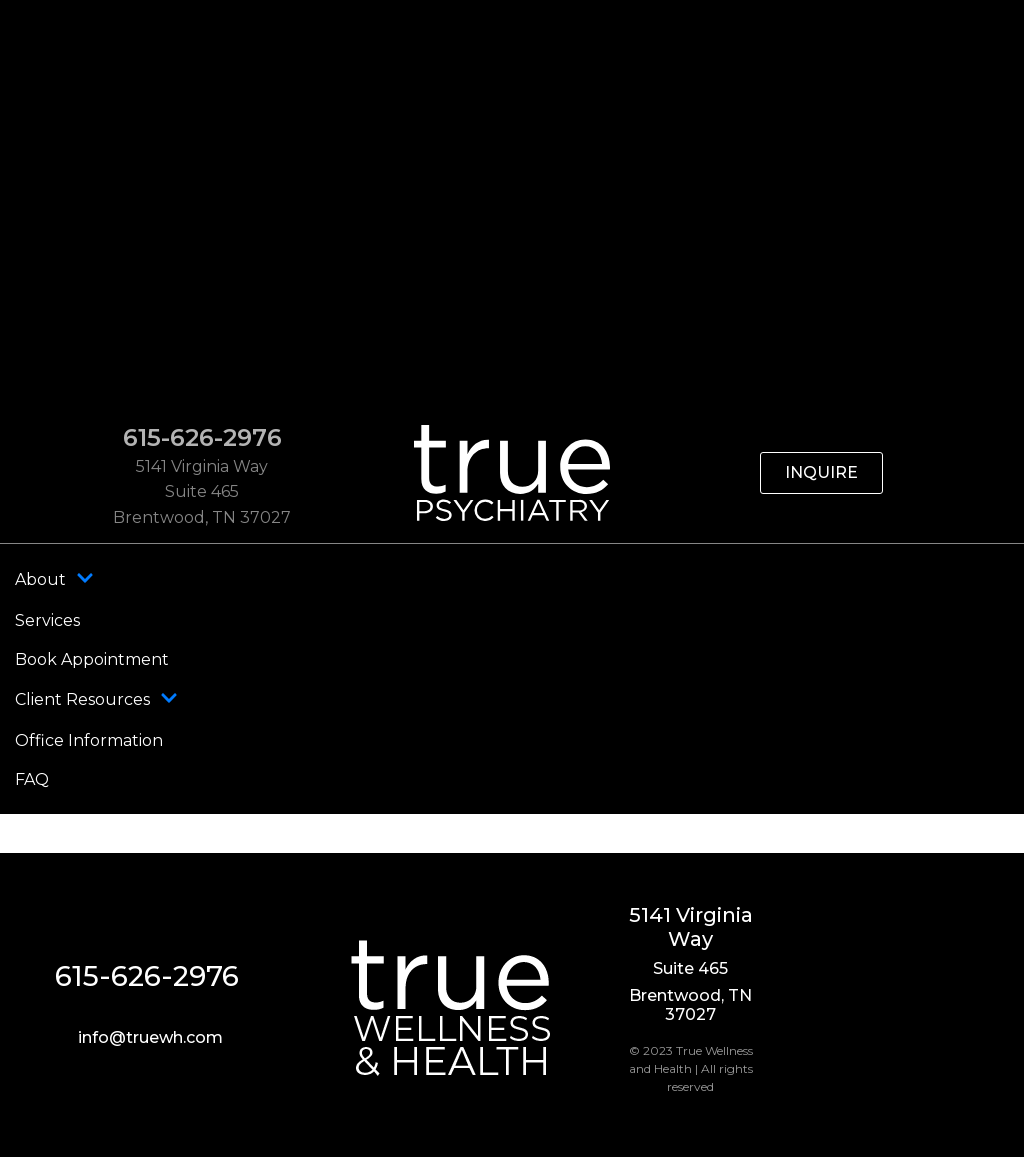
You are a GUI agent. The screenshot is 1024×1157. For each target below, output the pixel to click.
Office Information (89, 740)
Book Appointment (92, 659)
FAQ (32, 779)
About (54, 580)
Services (47, 620)
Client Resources (96, 700)
